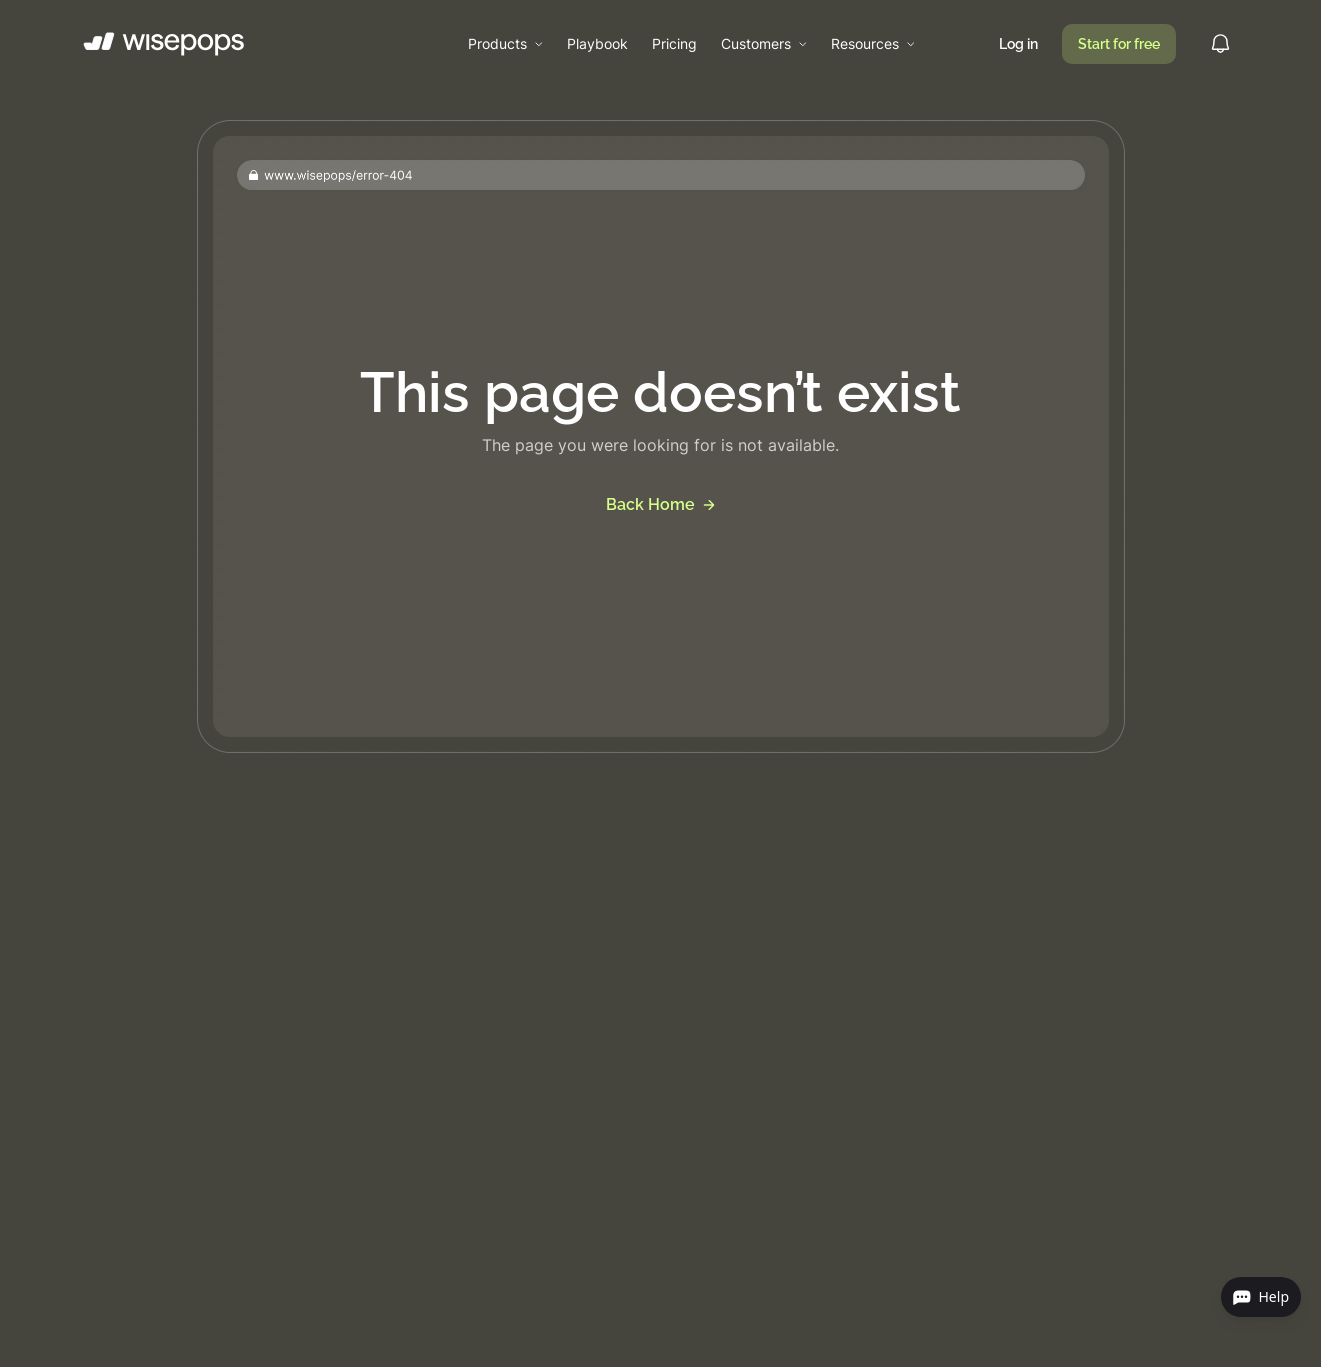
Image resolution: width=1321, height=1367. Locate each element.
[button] (505, 44)
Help (1261, 1296)
